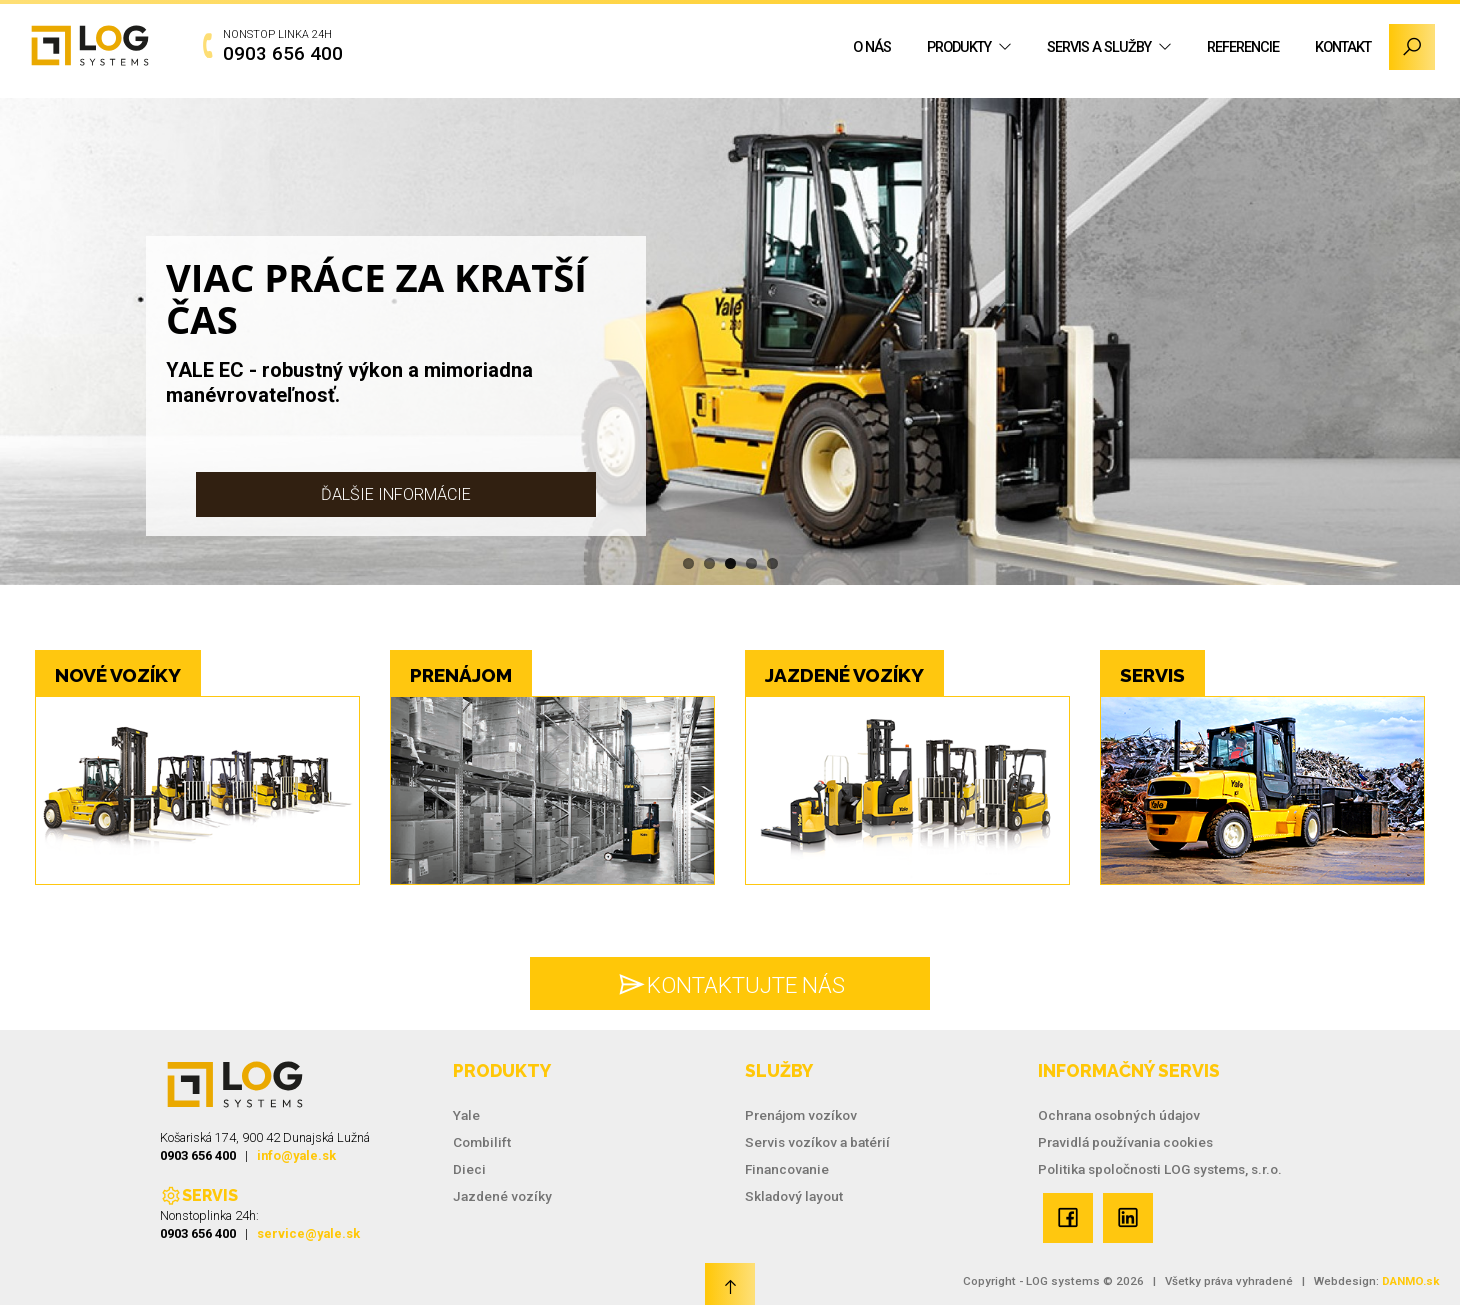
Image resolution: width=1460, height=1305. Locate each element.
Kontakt (1343, 47)
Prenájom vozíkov (801, 1115)
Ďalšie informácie (396, 494)
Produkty (959, 47)
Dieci (469, 1169)
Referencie (1243, 47)
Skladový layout (794, 1196)
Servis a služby (1099, 47)
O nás (872, 47)
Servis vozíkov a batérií (817, 1142)
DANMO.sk (1411, 1281)
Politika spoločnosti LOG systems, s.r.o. (1160, 1169)
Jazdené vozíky (502, 1196)
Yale (466, 1115)
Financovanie (787, 1169)
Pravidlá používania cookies (1125, 1142)
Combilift (482, 1142)
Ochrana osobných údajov (1119, 1115)
